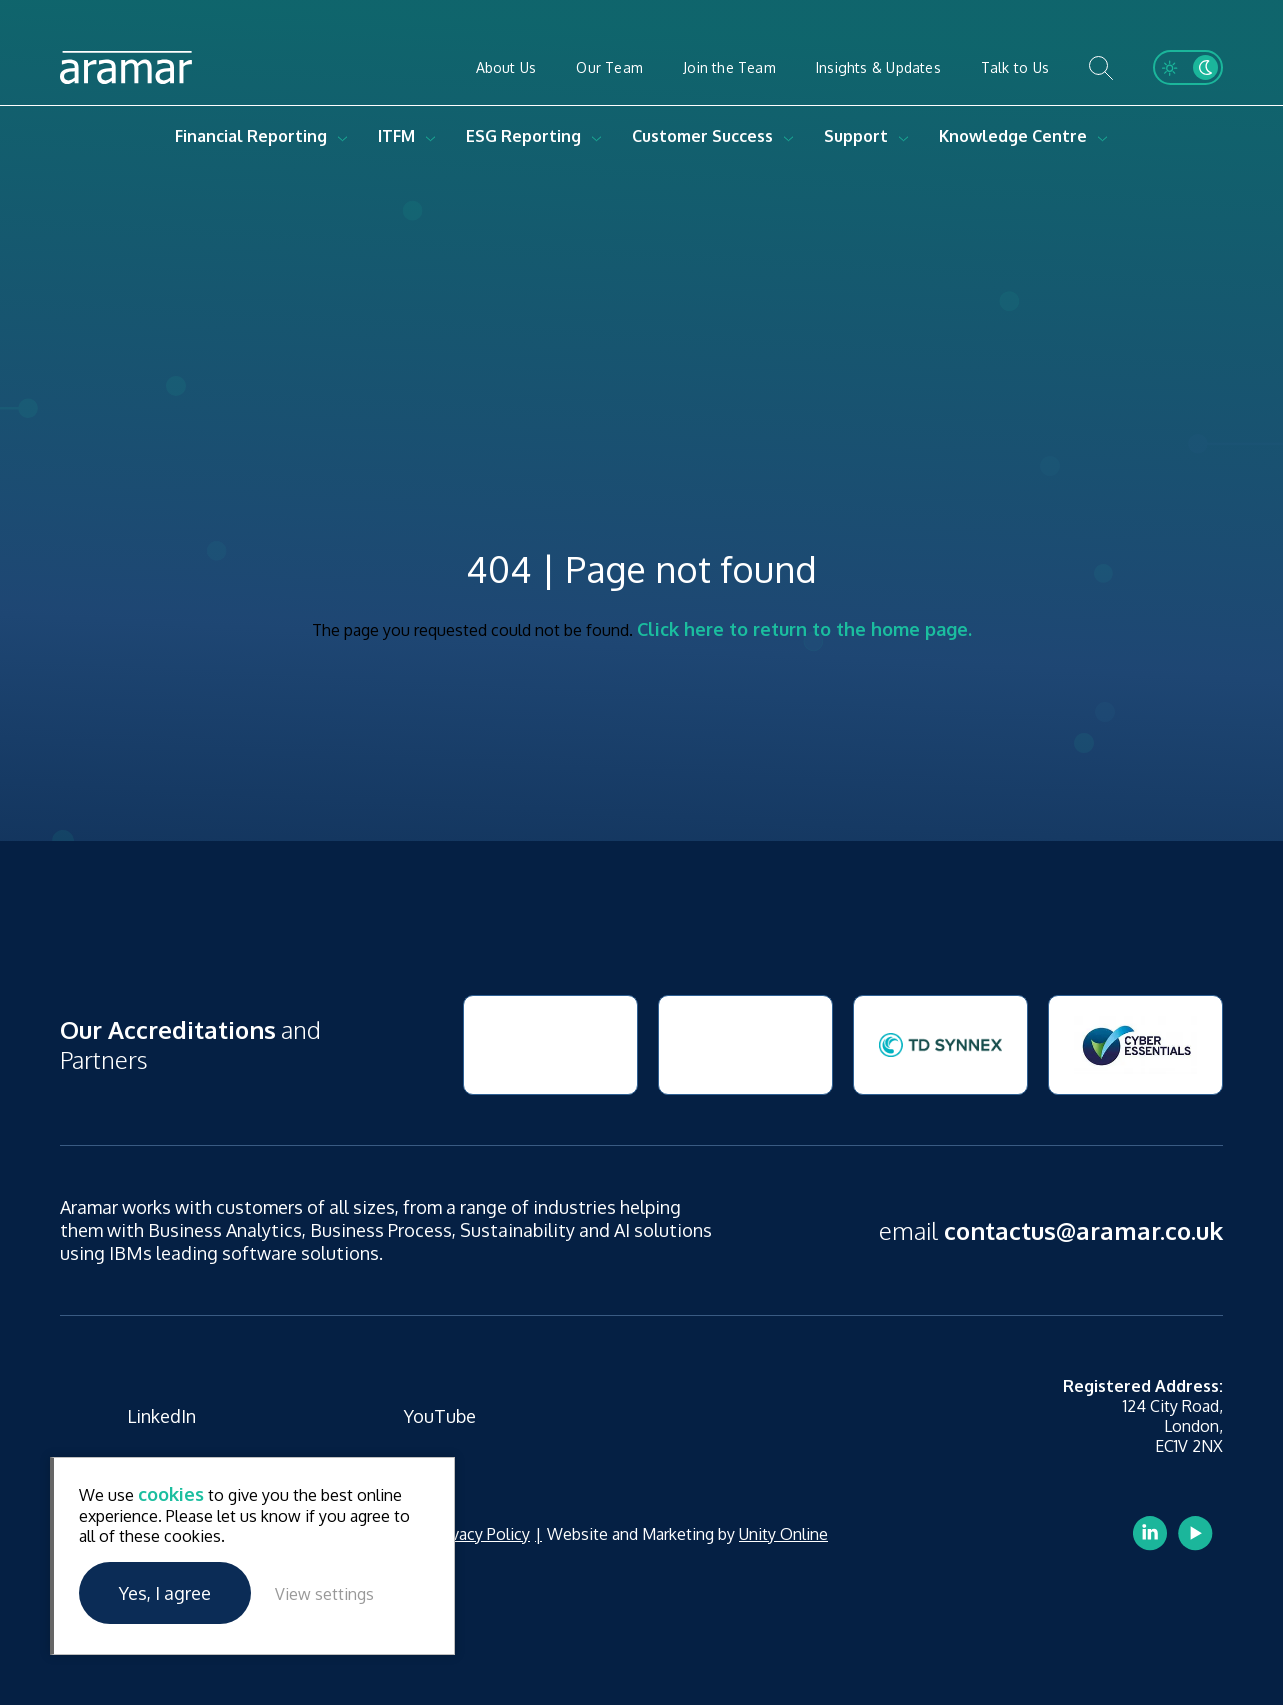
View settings (324, 1594)
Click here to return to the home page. (804, 629)
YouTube (440, 1416)
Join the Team (729, 67)
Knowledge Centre (1013, 136)
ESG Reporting (523, 136)
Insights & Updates (878, 67)
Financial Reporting (251, 136)
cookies (171, 1494)
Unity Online (783, 1534)
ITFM (396, 136)
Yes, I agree (165, 1593)
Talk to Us (1015, 67)
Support (856, 136)
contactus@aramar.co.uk (1083, 1230)
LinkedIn (161, 1416)
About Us (506, 67)
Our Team (609, 67)
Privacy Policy (481, 1534)
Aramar (126, 67)
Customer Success (702, 136)
